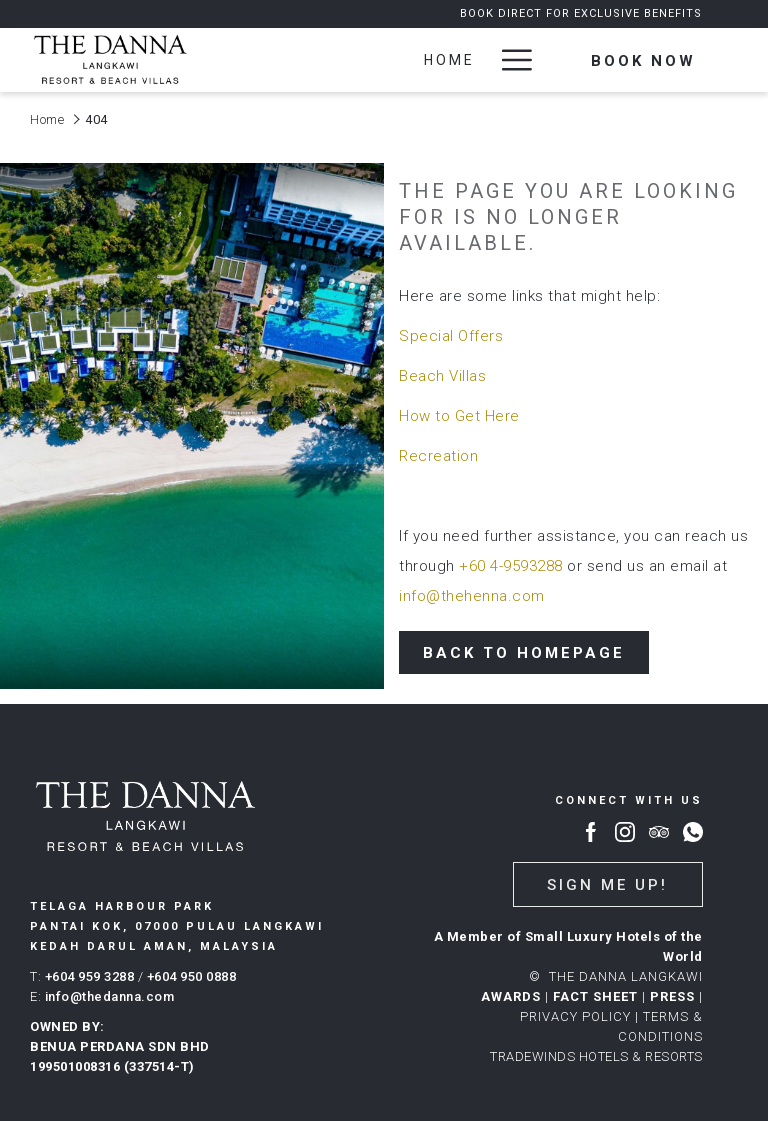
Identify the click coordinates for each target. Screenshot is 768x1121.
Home (47, 119)
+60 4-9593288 (511, 566)
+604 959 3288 (90, 976)
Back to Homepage (524, 653)
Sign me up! (607, 885)
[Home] (450, 60)
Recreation (438, 456)
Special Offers (451, 336)
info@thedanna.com (110, 996)
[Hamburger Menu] (509, 60)
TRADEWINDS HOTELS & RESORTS (596, 1056)
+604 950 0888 (192, 976)
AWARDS (511, 996)
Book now (643, 61)
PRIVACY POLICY (575, 1016)
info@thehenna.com (472, 596)
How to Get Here (459, 416)
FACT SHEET (595, 996)
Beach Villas (442, 376)
